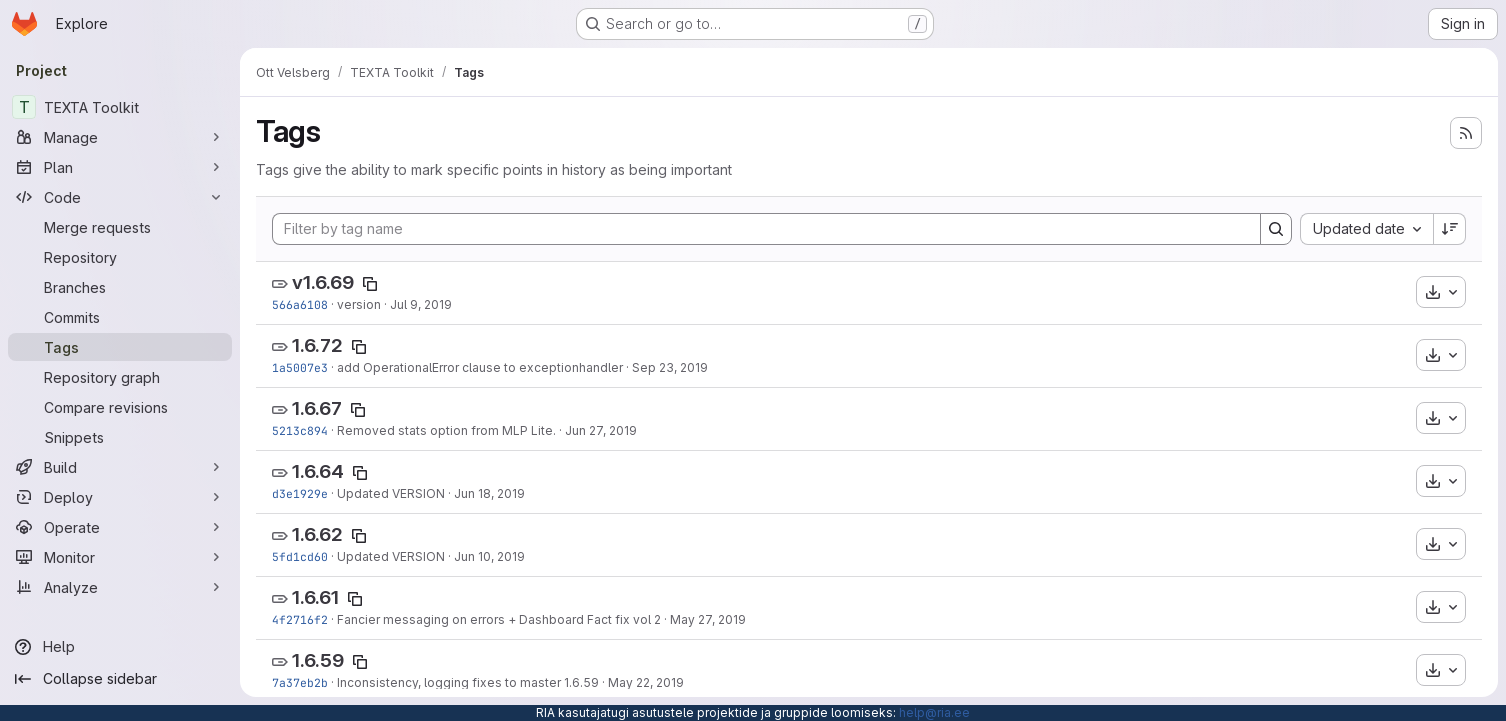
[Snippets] (120, 437)
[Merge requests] (120, 227)
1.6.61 (315, 597)
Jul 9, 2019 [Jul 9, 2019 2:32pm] (421, 304)
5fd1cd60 (300, 556)
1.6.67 (317, 408)
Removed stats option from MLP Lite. (446, 430)
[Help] (120, 647)
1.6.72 (317, 345)
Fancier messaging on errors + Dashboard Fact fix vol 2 (499, 619)
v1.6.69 (323, 282)
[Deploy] (120, 497)
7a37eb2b (300, 682)
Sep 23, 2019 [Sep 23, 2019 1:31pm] (670, 367)
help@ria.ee (934, 712)
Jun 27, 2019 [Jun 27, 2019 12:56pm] (601, 430)
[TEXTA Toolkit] (120, 107)
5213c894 (300, 430)
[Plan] (120, 167)
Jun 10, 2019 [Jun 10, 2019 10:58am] (489, 556)
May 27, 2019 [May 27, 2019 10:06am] (708, 619)
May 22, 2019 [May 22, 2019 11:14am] (646, 682)
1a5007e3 (300, 367)
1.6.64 (318, 471)
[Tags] (120, 347)
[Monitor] (120, 557)
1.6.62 (317, 534)
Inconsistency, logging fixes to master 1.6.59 (468, 682)
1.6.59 (318, 660)
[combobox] (1366, 229)
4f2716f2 (300, 619)
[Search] (1276, 229)
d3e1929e (300, 493)
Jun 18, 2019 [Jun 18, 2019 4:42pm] (489, 493)
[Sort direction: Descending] (1450, 229)
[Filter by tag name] (766, 229)
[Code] (120, 197)
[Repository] (120, 257)
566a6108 (300, 304)
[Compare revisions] (120, 407)
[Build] (120, 467)
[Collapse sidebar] (120, 679)
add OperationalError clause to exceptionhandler (480, 367)
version (359, 304)
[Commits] (120, 317)
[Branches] (120, 287)
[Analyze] (120, 587)
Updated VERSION (391, 493)
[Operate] (120, 527)
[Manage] (120, 137)
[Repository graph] (120, 377)
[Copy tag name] (370, 284)
